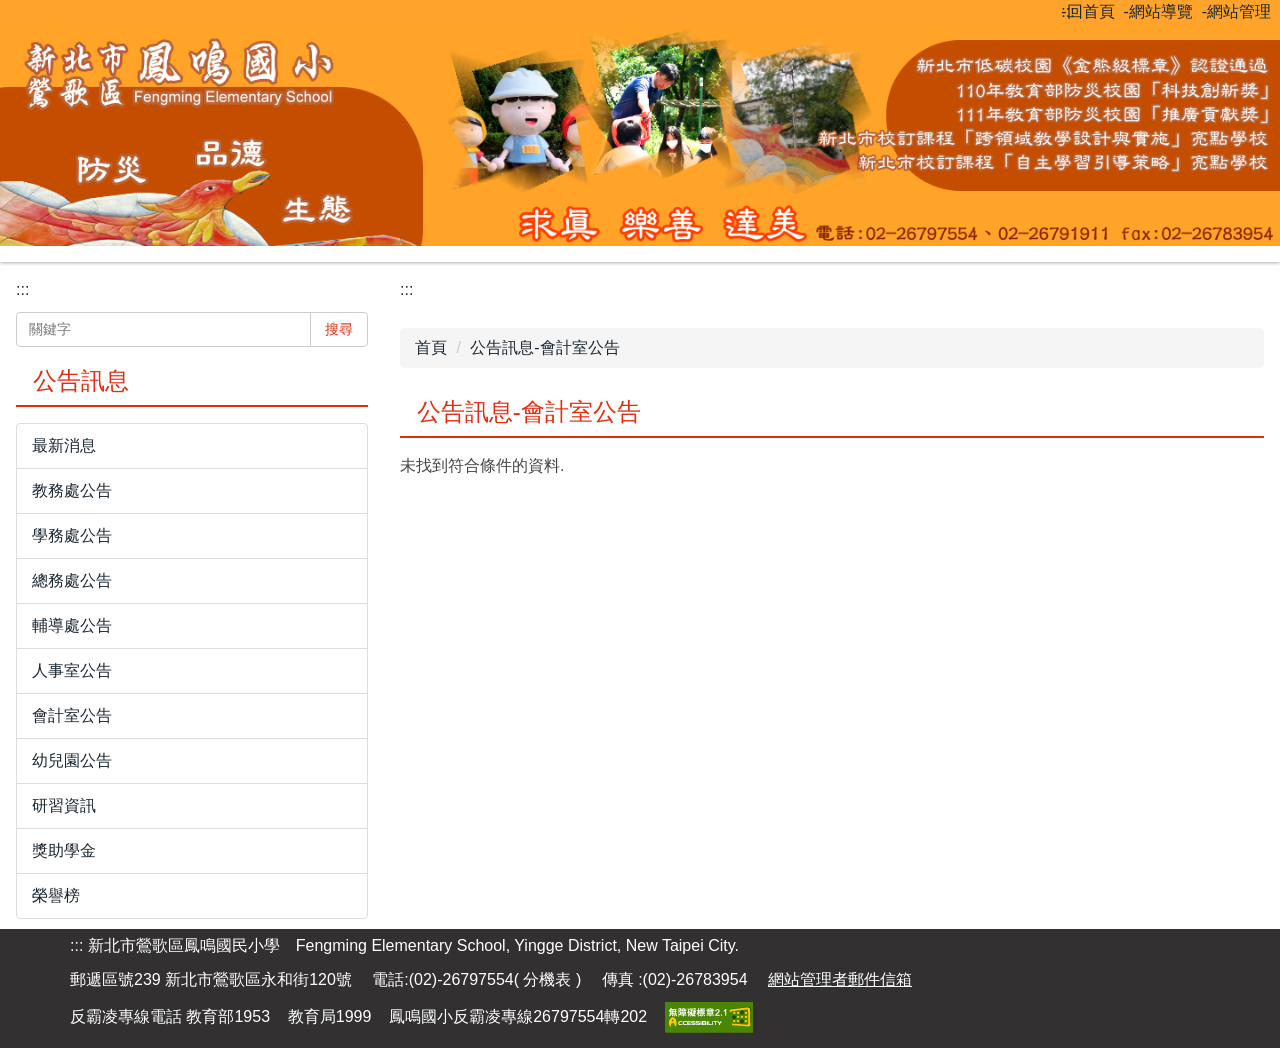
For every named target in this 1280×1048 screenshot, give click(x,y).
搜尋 (339, 329)
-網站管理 (1236, 11)
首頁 (431, 347)
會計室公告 (72, 715)
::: (1067, 11)
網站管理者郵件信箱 (840, 979)
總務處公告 (72, 580)
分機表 (549, 979)
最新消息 (64, 445)
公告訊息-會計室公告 (544, 347)
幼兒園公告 (72, 760)
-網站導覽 (1158, 11)
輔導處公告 (72, 625)
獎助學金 (64, 850)
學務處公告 (72, 535)
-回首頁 (1087, 11)
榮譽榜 (56, 895)
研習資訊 (64, 805)
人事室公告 (72, 670)
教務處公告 (72, 490)
